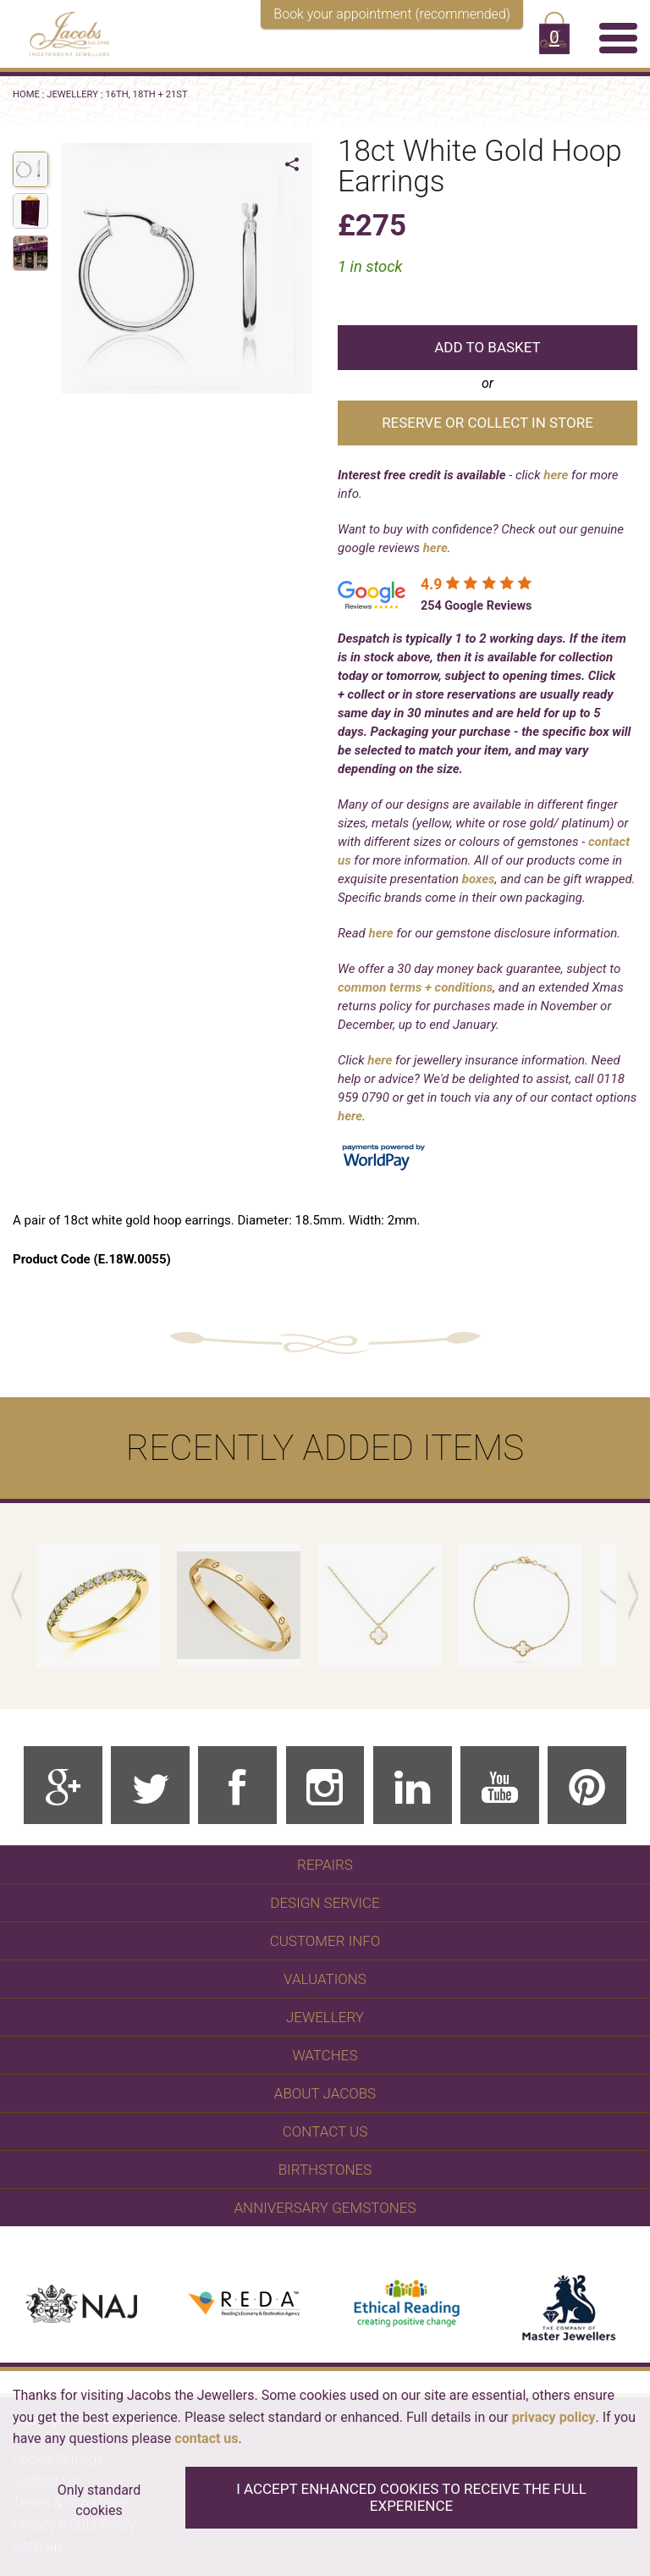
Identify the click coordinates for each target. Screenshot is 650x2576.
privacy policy (554, 2417)
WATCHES (324, 2055)
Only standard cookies (99, 2500)
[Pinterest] (587, 1785)
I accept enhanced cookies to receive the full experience (411, 2497)
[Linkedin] (412, 1785)
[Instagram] (325, 1785)
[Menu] (618, 37)
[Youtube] (499, 1785)
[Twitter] (150, 1785)
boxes (478, 879)
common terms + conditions (415, 987)
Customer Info (325, 1940)
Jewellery (72, 94)
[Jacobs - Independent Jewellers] (61, 31)
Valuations (325, 1979)
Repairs (325, 1864)
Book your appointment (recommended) (391, 14)
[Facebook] (237, 1785)
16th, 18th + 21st (146, 94)
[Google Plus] (63, 1785)
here (555, 475)
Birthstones (325, 2169)
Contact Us (325, 2131)
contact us (206, 2438)
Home (26, 94)
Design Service (324, 1902)
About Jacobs (325, 2093)
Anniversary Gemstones (325, 2207)
